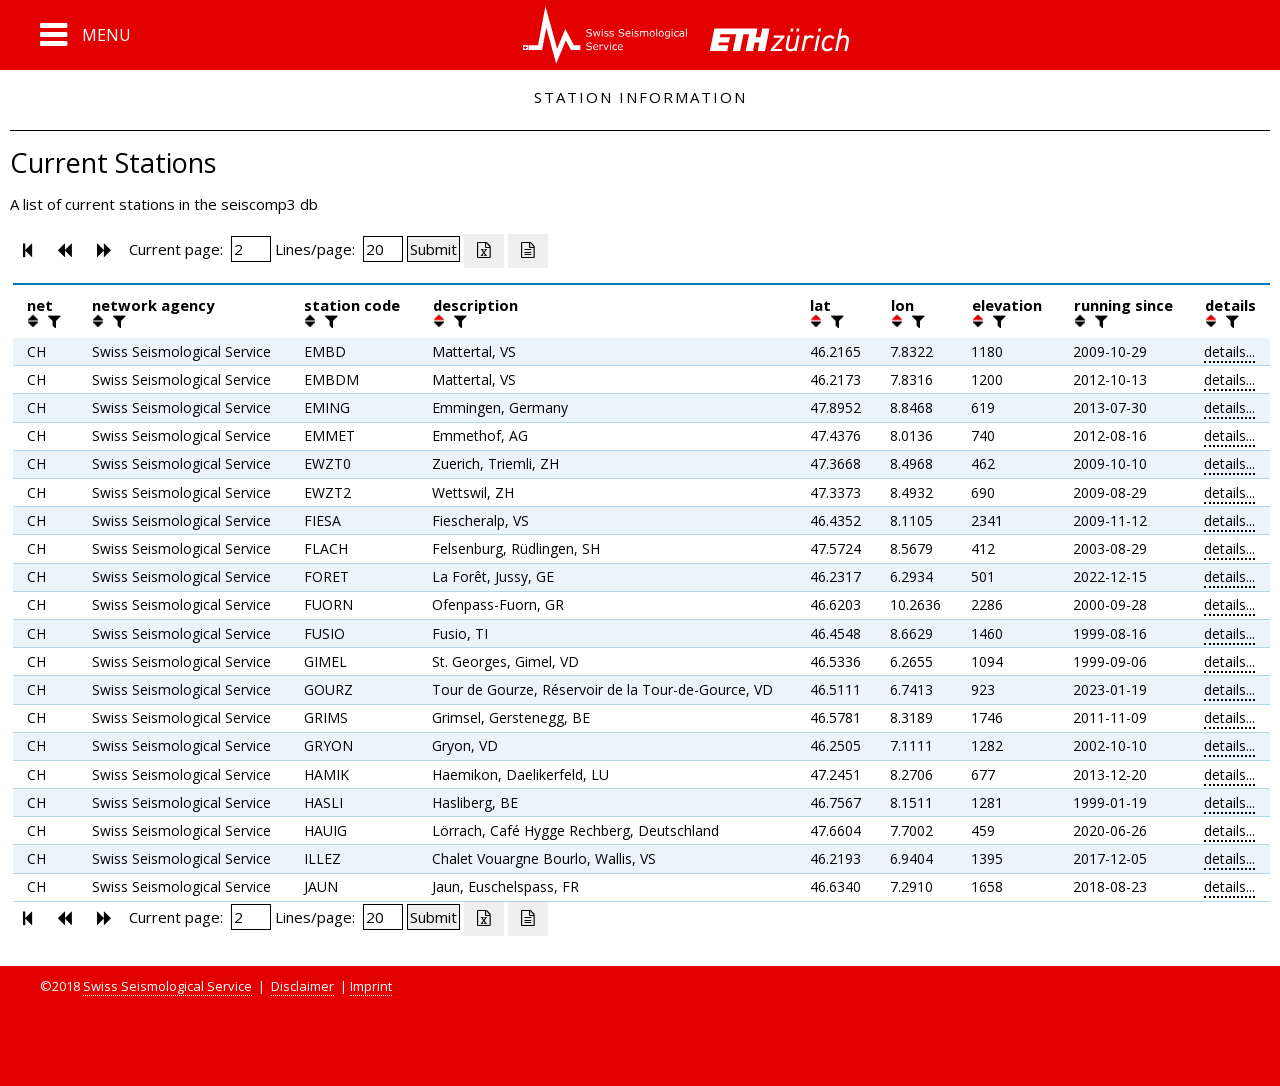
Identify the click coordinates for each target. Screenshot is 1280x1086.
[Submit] (433, 249)
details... (1229, 351)
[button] (85, 35)
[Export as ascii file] (528, 251)
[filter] (52, 321)
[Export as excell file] (484, 251)
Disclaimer (302, 986)
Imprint (371, 986)
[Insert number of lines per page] (383, 249)
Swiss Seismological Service (167, 986)
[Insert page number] (251, 249)
